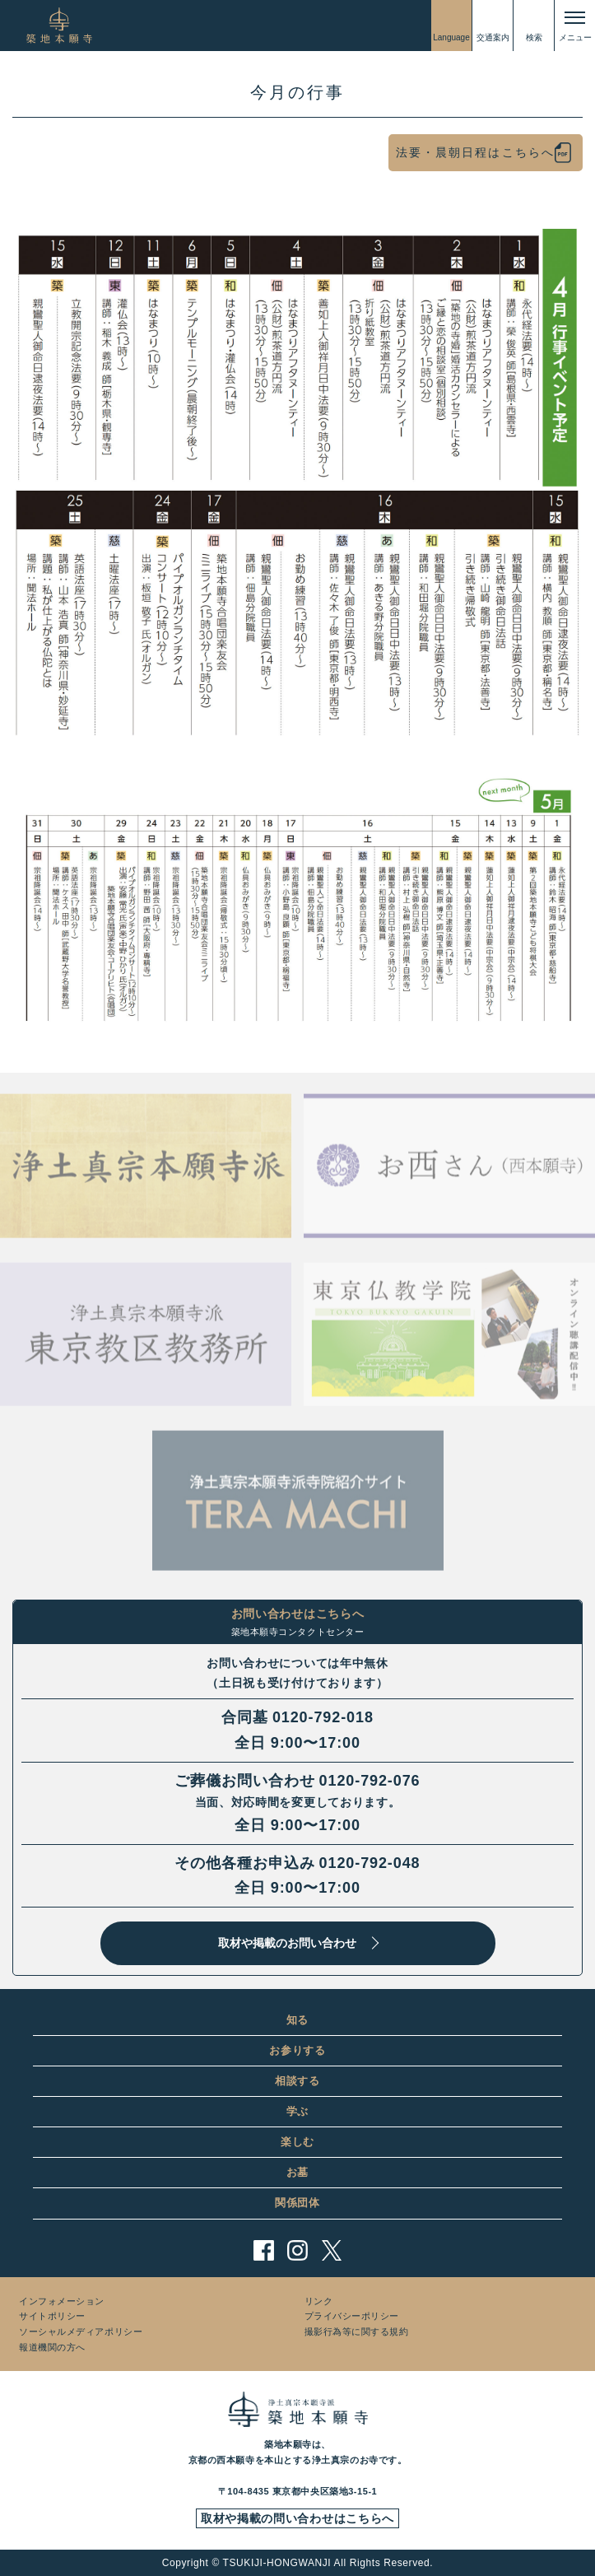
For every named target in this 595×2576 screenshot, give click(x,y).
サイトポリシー (52, 2316)
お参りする (297, 2050)
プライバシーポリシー (352, 2316)
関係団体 (297, 2202)
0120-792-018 (323, 1717)
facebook (263, 2250)
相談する (297, 2081)
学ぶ (297, 2111)
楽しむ (297, 2142)
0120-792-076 (370, 1780)
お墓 (297, 2172)
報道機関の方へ (52, 2347)
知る (297, 2020)
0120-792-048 (370, 1863)
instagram (297, 2250)
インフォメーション (62, 2301)
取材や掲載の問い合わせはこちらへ (297, 2518)
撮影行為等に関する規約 (356, 2331)
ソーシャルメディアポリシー (80, 2331)
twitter (331, 2250)
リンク (318, 2301)
